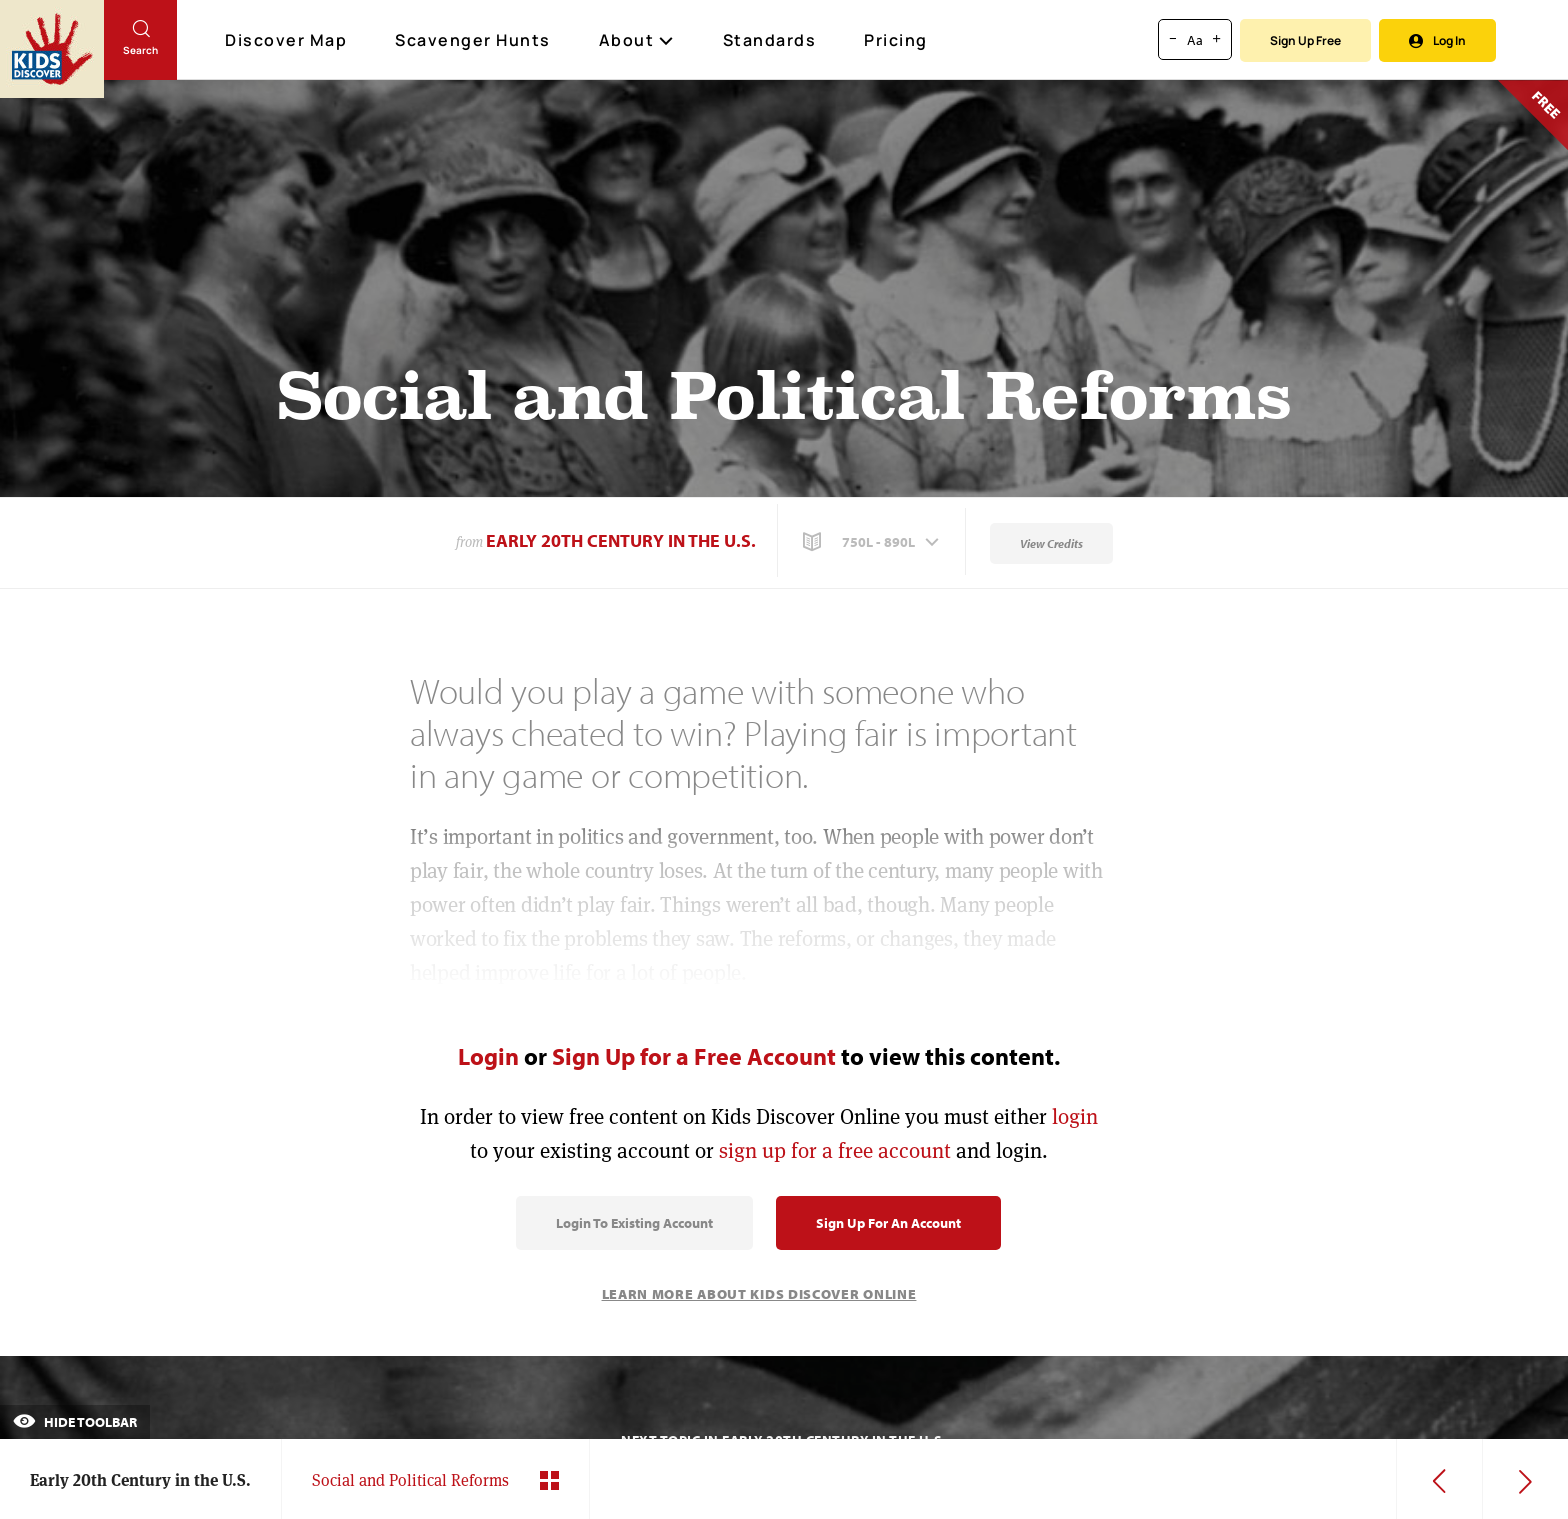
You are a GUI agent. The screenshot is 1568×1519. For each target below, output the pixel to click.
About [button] (637, 40)
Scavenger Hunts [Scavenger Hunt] (474, 41)
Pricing (896, 40)
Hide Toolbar (75, 1422)
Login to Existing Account (634, 1223)
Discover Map (288, 40)
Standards (770, 40)
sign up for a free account (835, 1150)
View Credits (1051, 543)
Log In (1437, 40)
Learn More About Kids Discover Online (759, 1294)
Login (488, 1056)
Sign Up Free (1305, 40)
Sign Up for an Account (888, 1223)
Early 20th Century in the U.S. (621, 540)
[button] (873, 542)
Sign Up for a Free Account (694, 1056)
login (1075, 1116)
